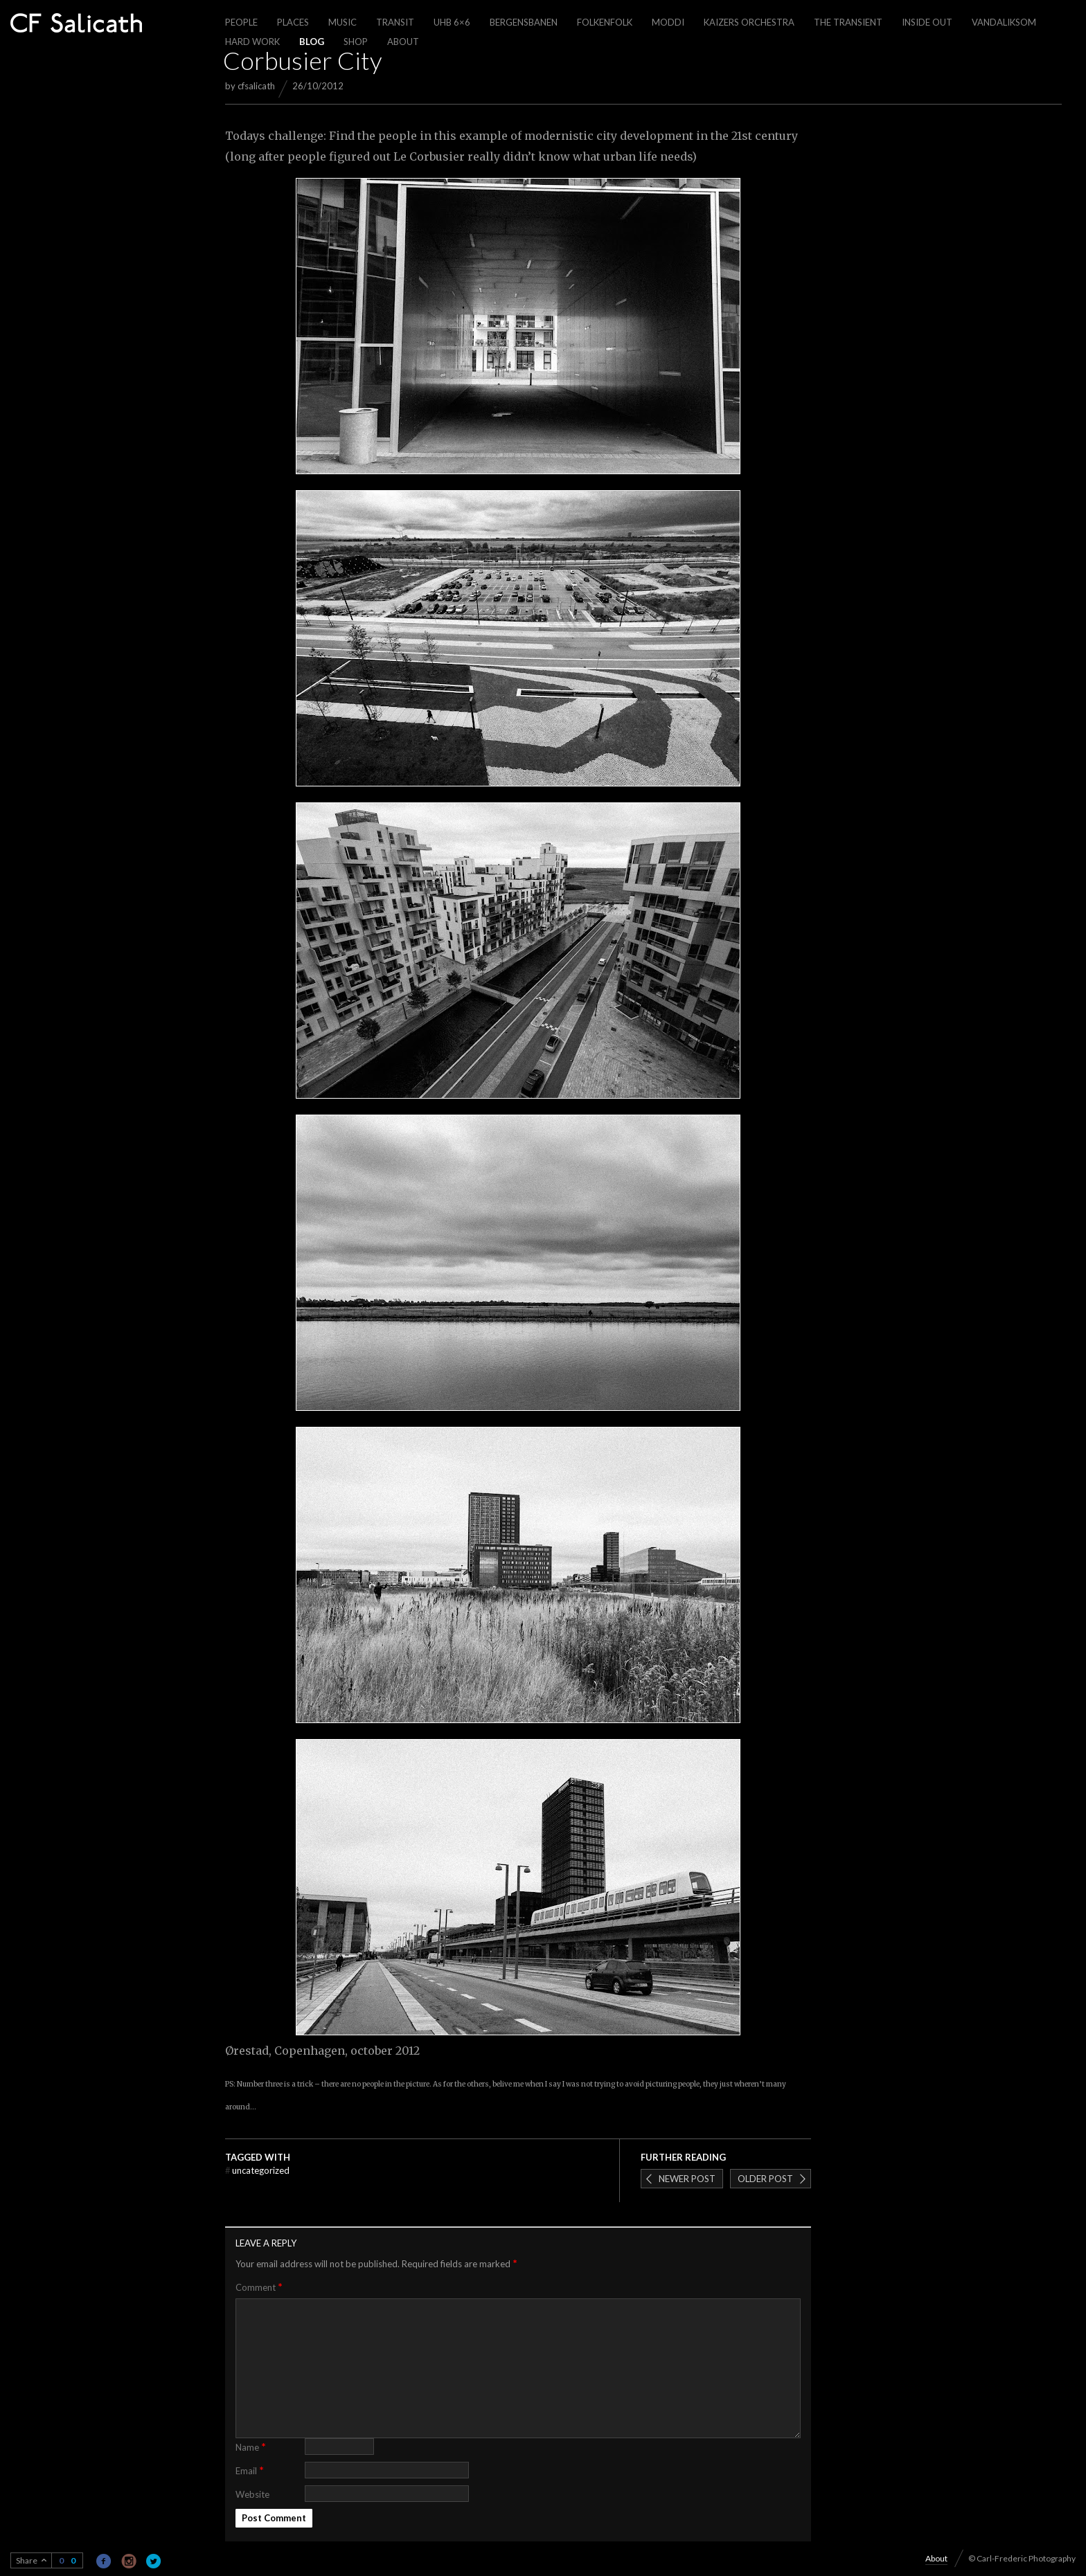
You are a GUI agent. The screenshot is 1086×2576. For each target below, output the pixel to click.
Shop (356, 41)
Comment (259, 2287)
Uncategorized (257, 2170)
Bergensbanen (524, 22)
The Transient (848, 22)
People (241, 22)
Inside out (927, 22)
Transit (395, 22)
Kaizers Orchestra (749, 22)
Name (250, 2446)
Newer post (687, 2178)
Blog (311, 41)
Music (342, 22)
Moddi (668, 22)
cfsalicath (256, 85)
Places (293, 22)
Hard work (252, 41)
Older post (765, 2178)
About (403, 41)
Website (252, 2494)
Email (249, 2469)
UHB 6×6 (452, 22)
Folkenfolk (604, 22)
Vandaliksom (1004, 22)
